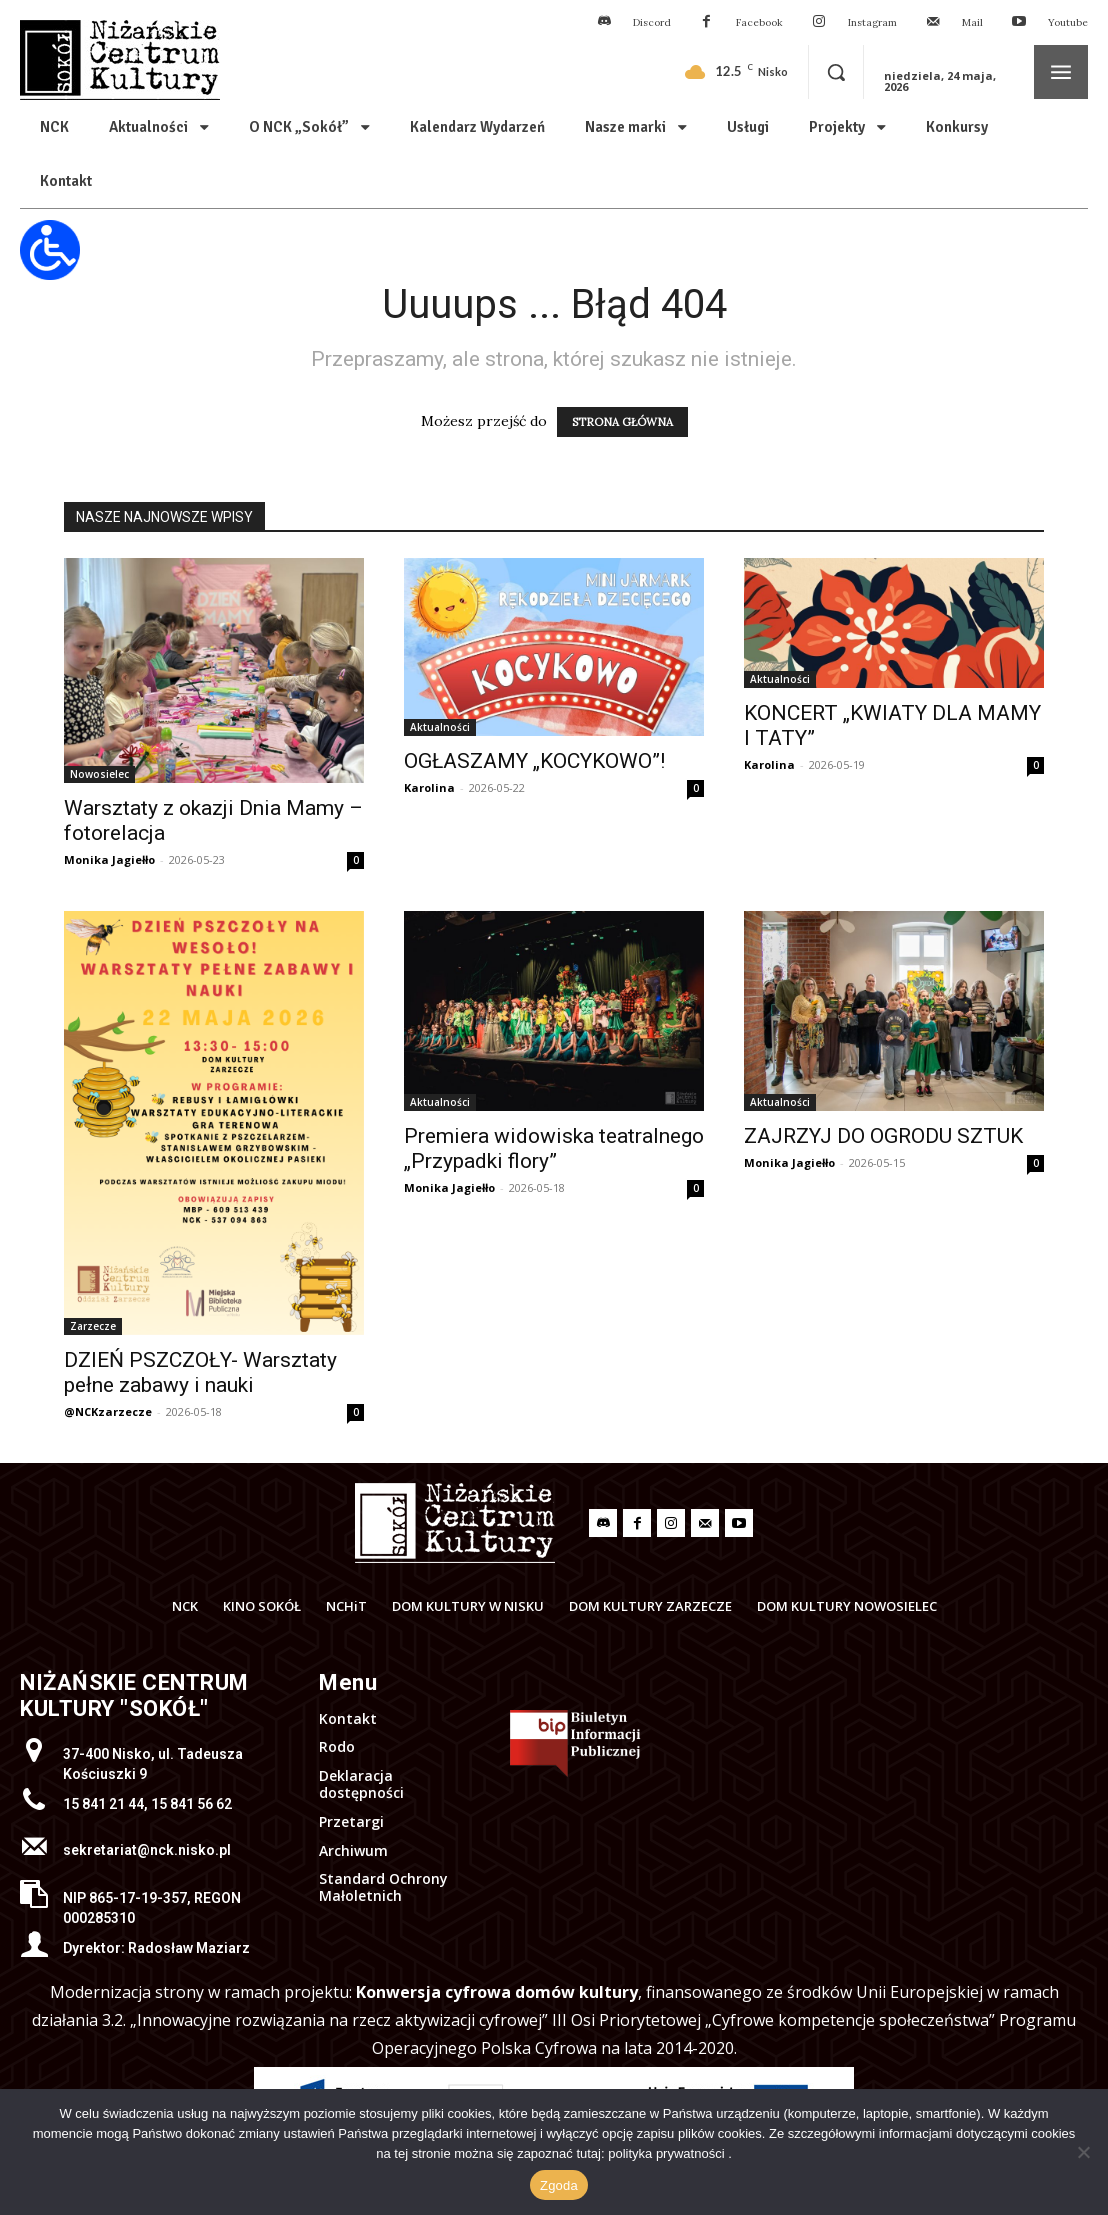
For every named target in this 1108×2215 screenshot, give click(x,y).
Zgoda (559, 2185)
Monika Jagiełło (109, 859)
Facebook (759, 22)
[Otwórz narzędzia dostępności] (50, 250)
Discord (652, 22)
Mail (972, 22)
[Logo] (455, 1523)
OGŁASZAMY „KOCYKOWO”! (534, 761)
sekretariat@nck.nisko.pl (147, 1850)
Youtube (1068, 22)
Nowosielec (99, 774)
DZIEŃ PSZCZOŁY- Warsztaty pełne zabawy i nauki (200, 1372)
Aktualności (440, 727)
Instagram (872, 22)
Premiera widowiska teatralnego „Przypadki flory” (554, 1148)
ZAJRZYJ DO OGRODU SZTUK (883, 1136)
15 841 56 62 (191, 1804)
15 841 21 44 (103, 1804)
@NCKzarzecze (108, 1411)
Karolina (429, 787)
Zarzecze (93, 1326)
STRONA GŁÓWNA (622, 422)
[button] (836, 72)
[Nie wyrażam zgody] (1083, 2152)
